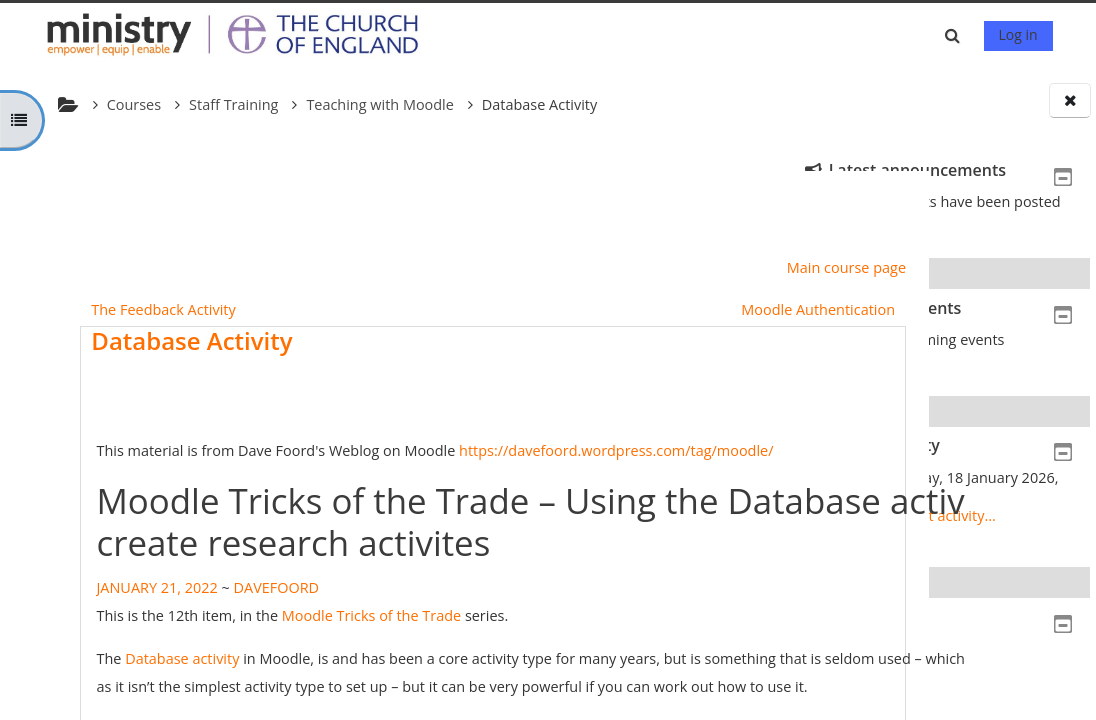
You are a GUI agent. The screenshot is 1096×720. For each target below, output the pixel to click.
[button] (956, 35)
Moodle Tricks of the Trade (366, 615)
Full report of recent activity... (898, 515)
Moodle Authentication (637, 309)
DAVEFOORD (272, 587)
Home (836, 655)
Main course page (664, 267)
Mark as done (650, 420)
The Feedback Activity (159, 309)
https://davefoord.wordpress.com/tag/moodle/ (611, 450)
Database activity (178, 658)
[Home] (242, 33)
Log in (1018, 34)
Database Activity (187, 340)
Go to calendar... (855, 358)
